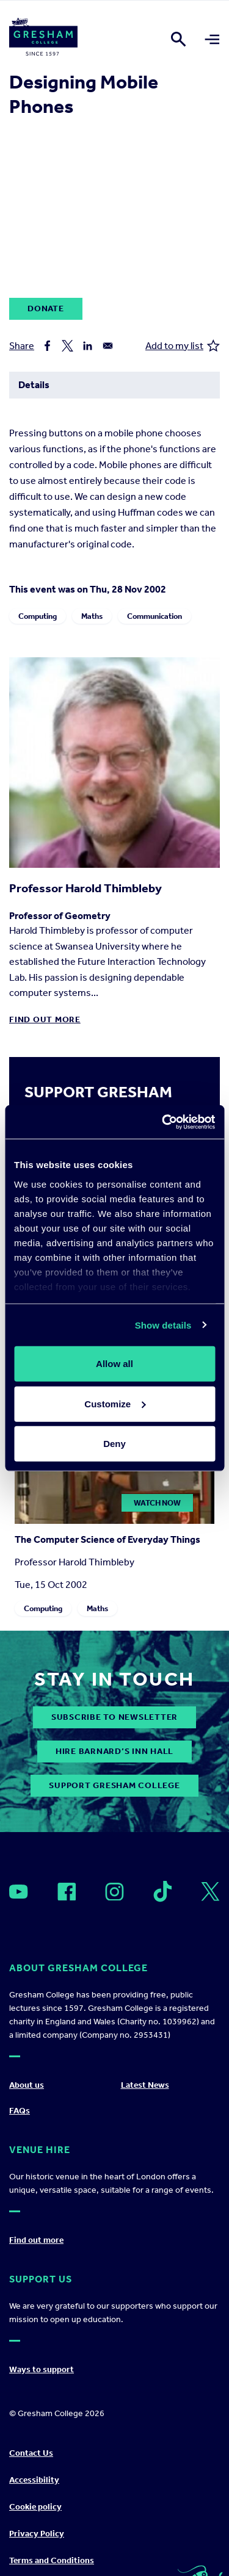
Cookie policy (35, 2507)
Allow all (114, 1363)
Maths (92, 616)
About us (26, 2085)
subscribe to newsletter (114, 1717)
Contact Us (31, 2453)
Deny (114, 1443)
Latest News (145, 2085)
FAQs (19, 2110)
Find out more (45, 1019)
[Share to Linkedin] (87, 345)
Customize (114, 1403)
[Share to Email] (107, 345)
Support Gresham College (114, 1785)
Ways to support (41, 2369)
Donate (45, 308)
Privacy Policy (36, 2533)
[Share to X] (67, 345)
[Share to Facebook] (47, 345)
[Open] (18, 1892)
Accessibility (34, 2480)
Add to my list (182, 345)
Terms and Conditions (51, 2560)
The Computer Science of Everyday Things (107, 1539)
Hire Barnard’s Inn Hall (114, 1751)
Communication (154, 616)
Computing (37, 616)
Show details (163, 1324)
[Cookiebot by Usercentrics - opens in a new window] (163, 1122)
